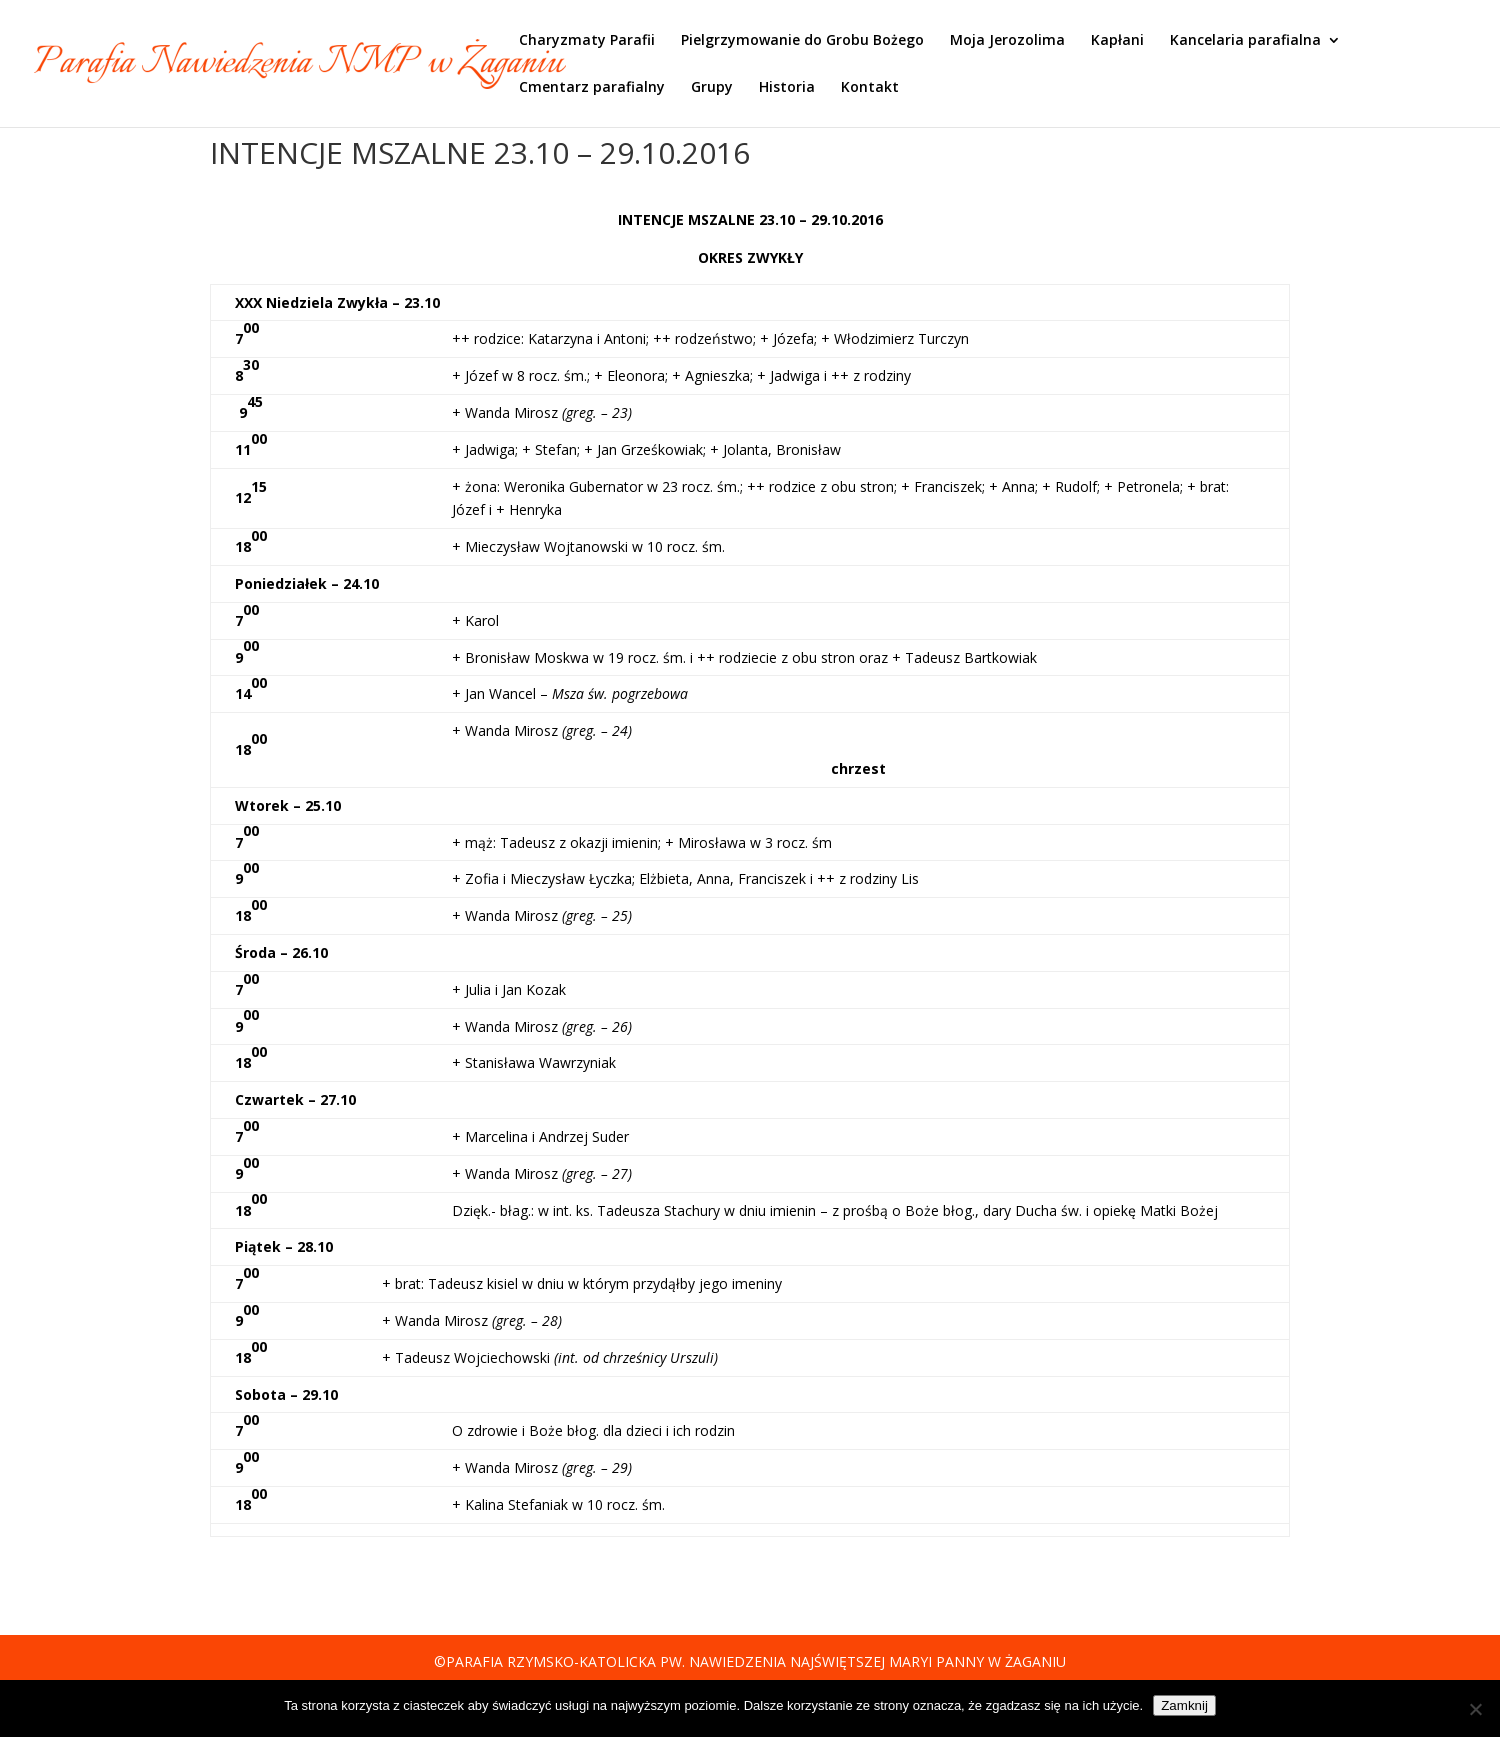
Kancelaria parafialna (1245, 41)
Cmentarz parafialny (592, 88)
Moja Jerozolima (1007, 41)
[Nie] (1475, 1709)
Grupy (712, 88)
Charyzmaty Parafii (587, 41)
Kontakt (870, 88)
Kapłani (1117, 41)
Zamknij (1184, 1705)
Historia (787, 88)
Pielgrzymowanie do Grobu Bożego (802, 41)
